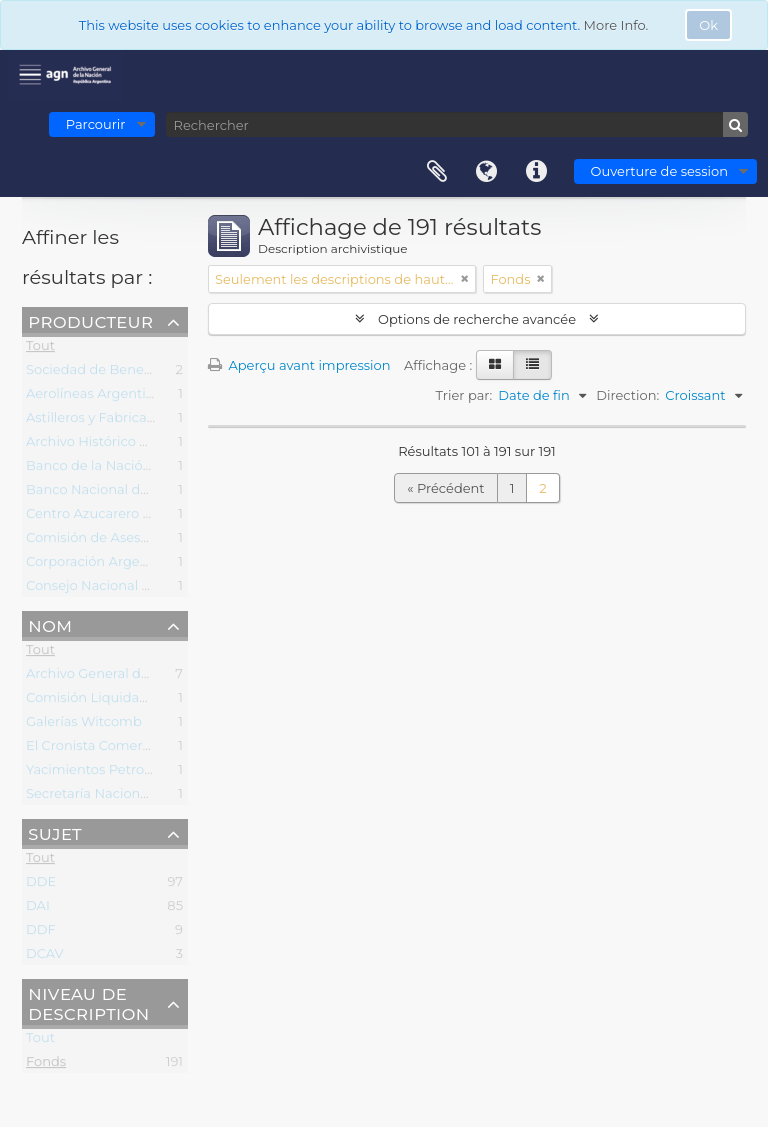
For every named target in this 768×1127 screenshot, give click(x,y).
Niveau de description (88, 1003)
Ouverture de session (659, 171)
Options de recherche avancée (477, 319)
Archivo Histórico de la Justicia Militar (146, 445)
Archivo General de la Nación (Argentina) (158, 677)
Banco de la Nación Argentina (123, 469)
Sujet (55, 833)
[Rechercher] (457, 124)
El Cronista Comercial (95, 749)
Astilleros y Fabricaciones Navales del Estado (170, 421)
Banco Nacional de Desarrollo (122, 493)
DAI (38, 909)
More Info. (616, 25)
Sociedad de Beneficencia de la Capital (151, 373)
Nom (50, 625)
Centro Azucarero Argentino (117, 517)
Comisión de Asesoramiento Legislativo (153, 541)
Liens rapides (537, 172)
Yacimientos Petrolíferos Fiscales (131, 773)
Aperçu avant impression (299, 365)
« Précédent (445, 488)
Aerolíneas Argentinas (97, 397)
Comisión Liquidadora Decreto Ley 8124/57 (163, 701)
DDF (41, 933)
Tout (40, 349)
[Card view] (495, 365)
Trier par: (464, 395)
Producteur (90, 321)
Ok (708, 25)
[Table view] (532, 365)
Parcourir (96, 124)
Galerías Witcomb (84, 725)
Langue (487, 172)
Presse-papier (437, 172)
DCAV (45, 957)
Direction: (627, 395)
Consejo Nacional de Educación (128, 589)
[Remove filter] (465, 279)
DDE (41, 885)
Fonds (46, 1065)
